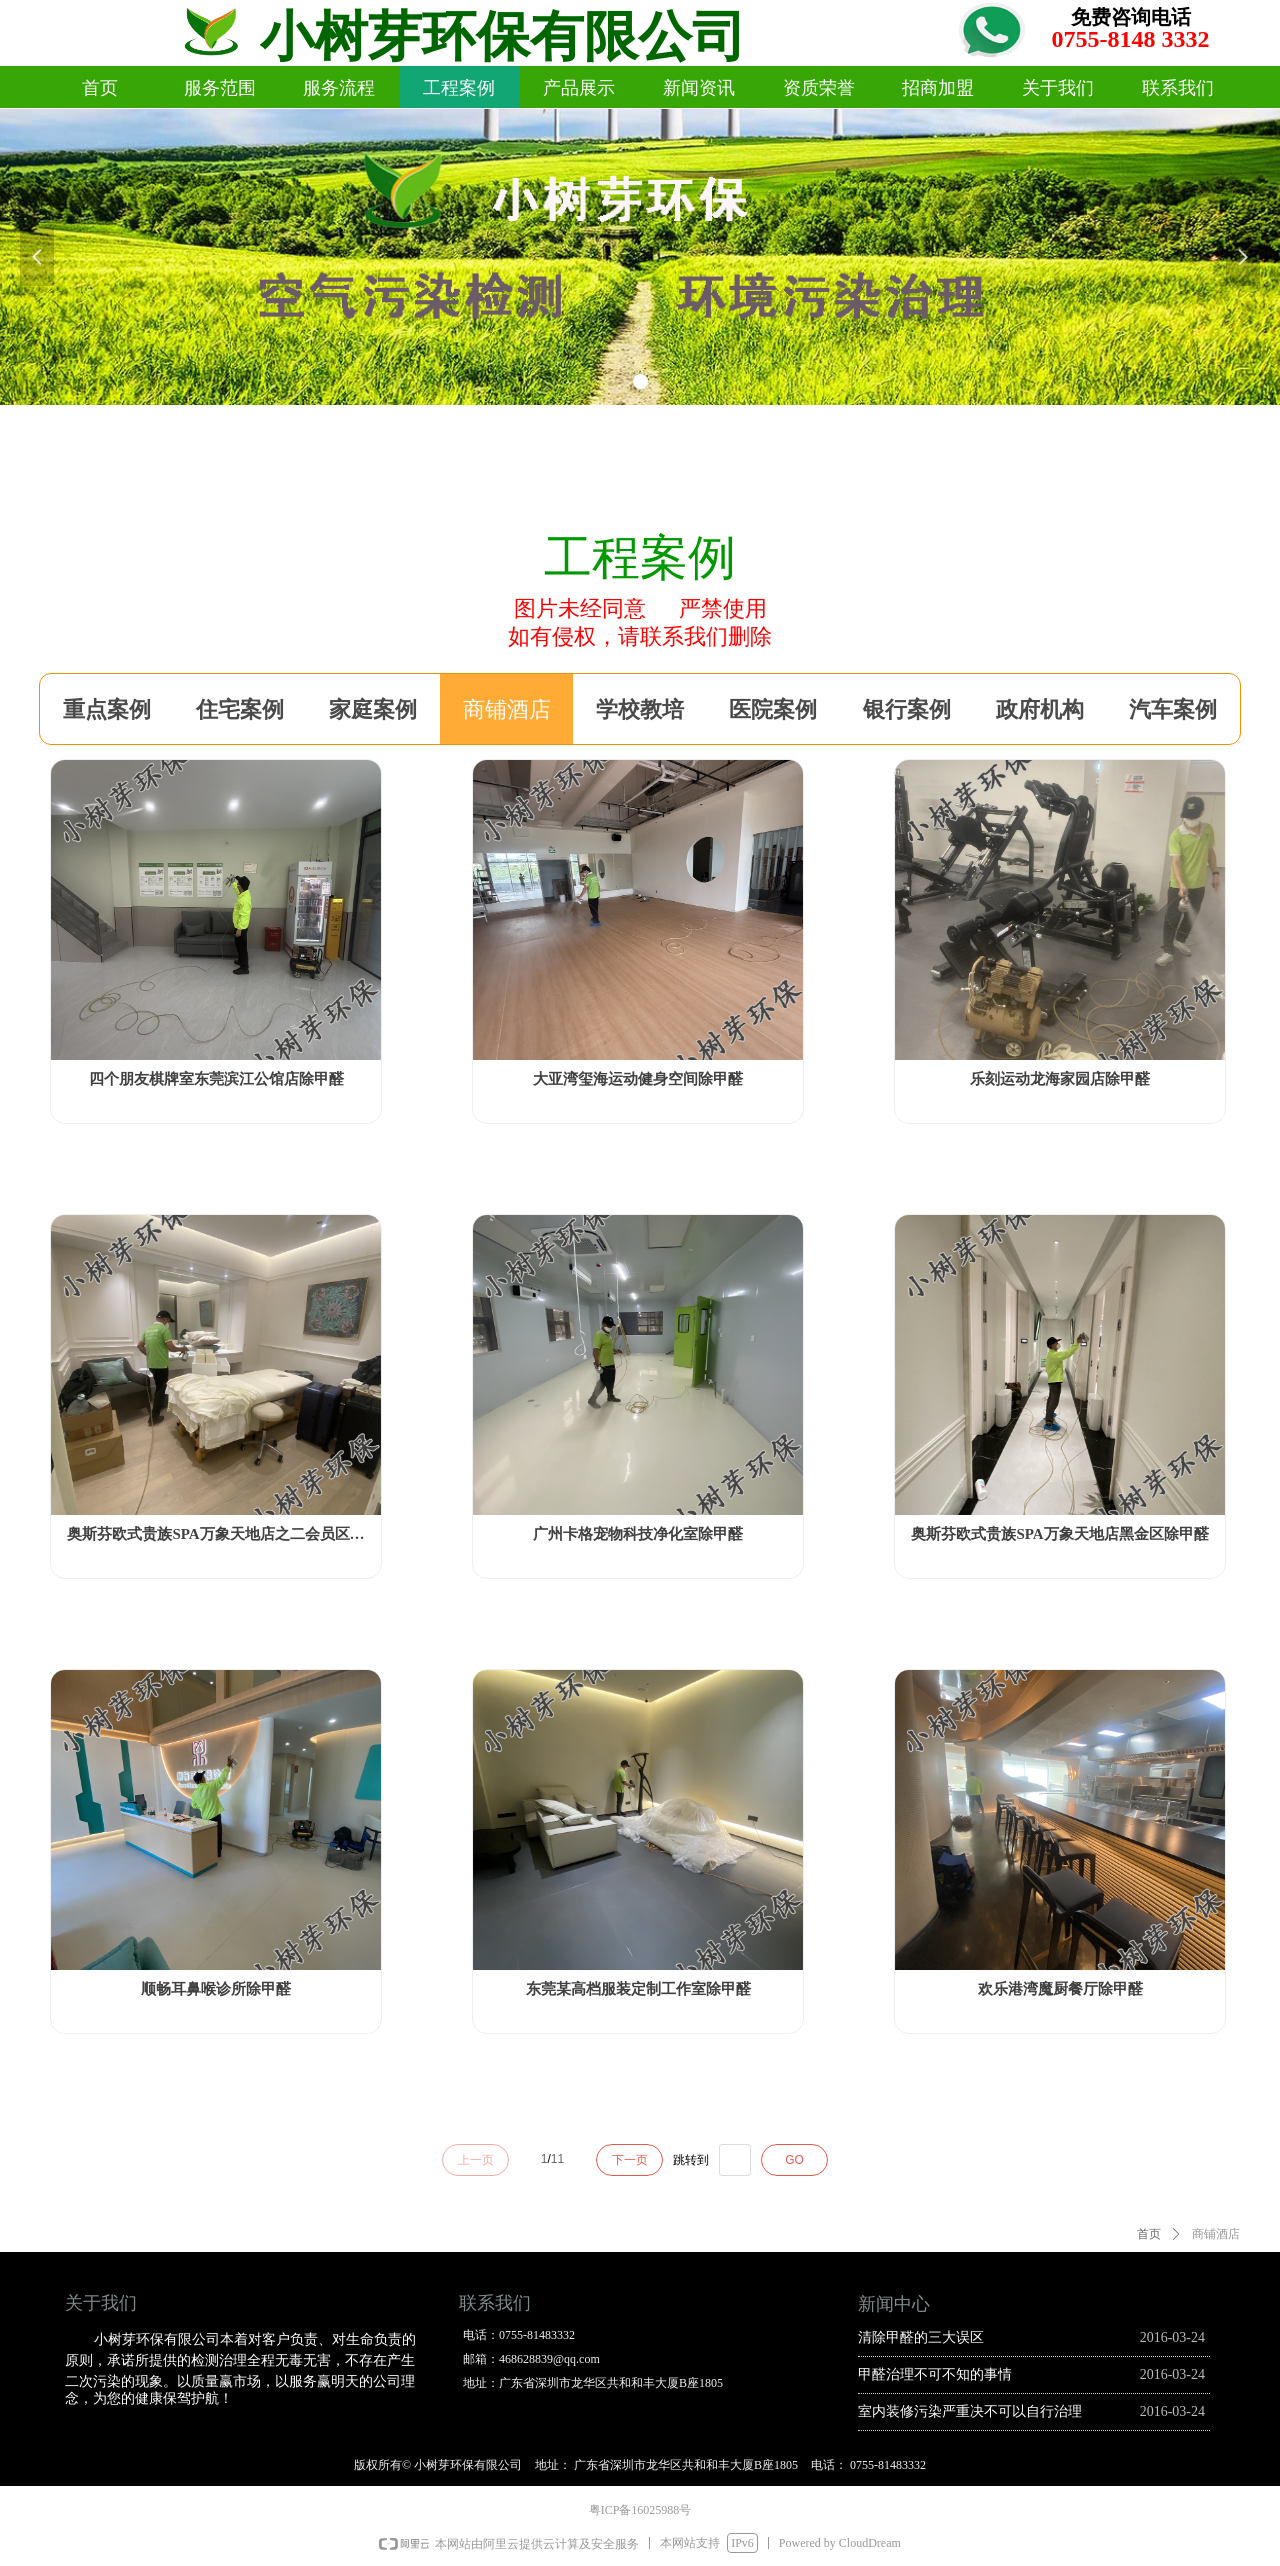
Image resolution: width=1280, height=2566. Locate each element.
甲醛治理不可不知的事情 (935, 2374)
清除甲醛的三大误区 (921, 2337)
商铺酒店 (1216, 2234)
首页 (1149, 2234)
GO (794, 2160)
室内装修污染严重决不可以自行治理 (970, 2411)
